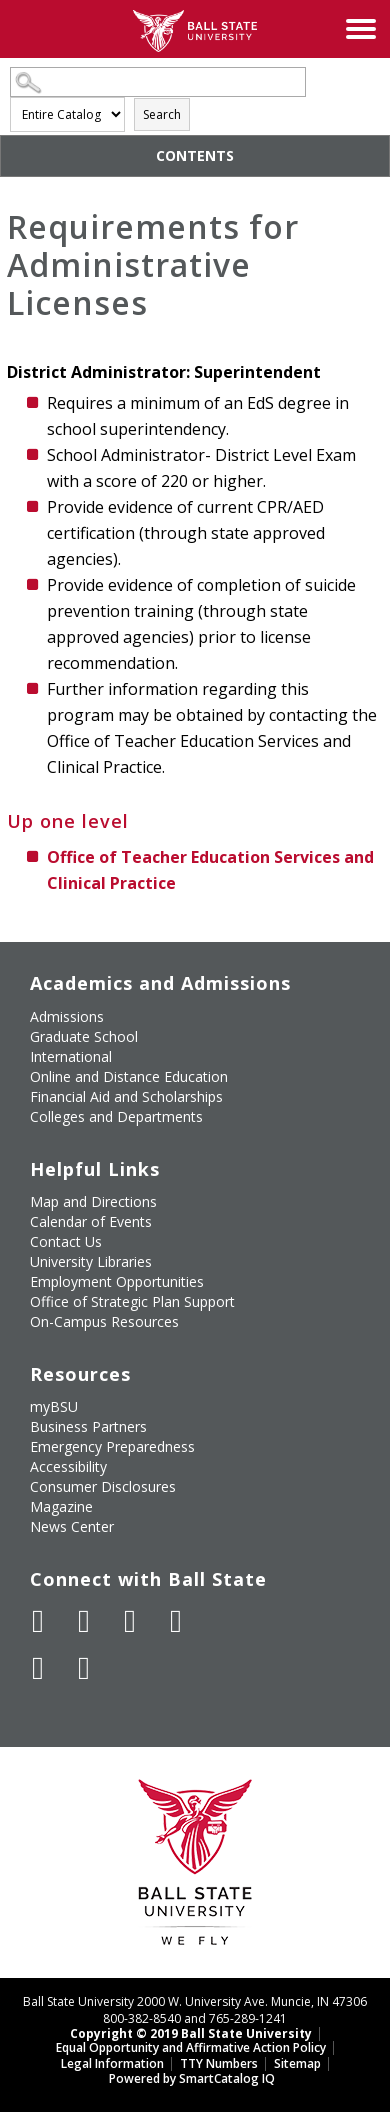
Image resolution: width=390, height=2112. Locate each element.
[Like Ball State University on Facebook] (38, 1621)
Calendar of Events (91, 1221)
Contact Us (66, 1241)
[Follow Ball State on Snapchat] (84, 1668)
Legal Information (112, 2063)
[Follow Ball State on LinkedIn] (38, 1668)
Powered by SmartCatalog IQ (192, 2078)
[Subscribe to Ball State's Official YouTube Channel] (130, 1621)
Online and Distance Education (129, 1076)
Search (162, 114)
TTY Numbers (219, 2063)
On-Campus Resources (104, 1321)
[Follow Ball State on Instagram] (176, 1621)
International (71, 1056)
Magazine (61, 1506)
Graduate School (84, 1036)
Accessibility (68, 1466)
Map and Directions (93, 1201)
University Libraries (91, 1261)
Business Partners (88, 1426)
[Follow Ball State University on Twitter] (84, 1621)
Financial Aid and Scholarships (126, 1096)
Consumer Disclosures (103, 1486)
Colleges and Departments (116, 1116)
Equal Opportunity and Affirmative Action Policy (191, 2047)
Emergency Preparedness (112, 1446)
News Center (72, 1526)
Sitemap (297, 2063)
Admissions (67, 1016)
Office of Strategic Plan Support (132, 1301)
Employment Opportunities (117, 1281)
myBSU (54, 1406)
